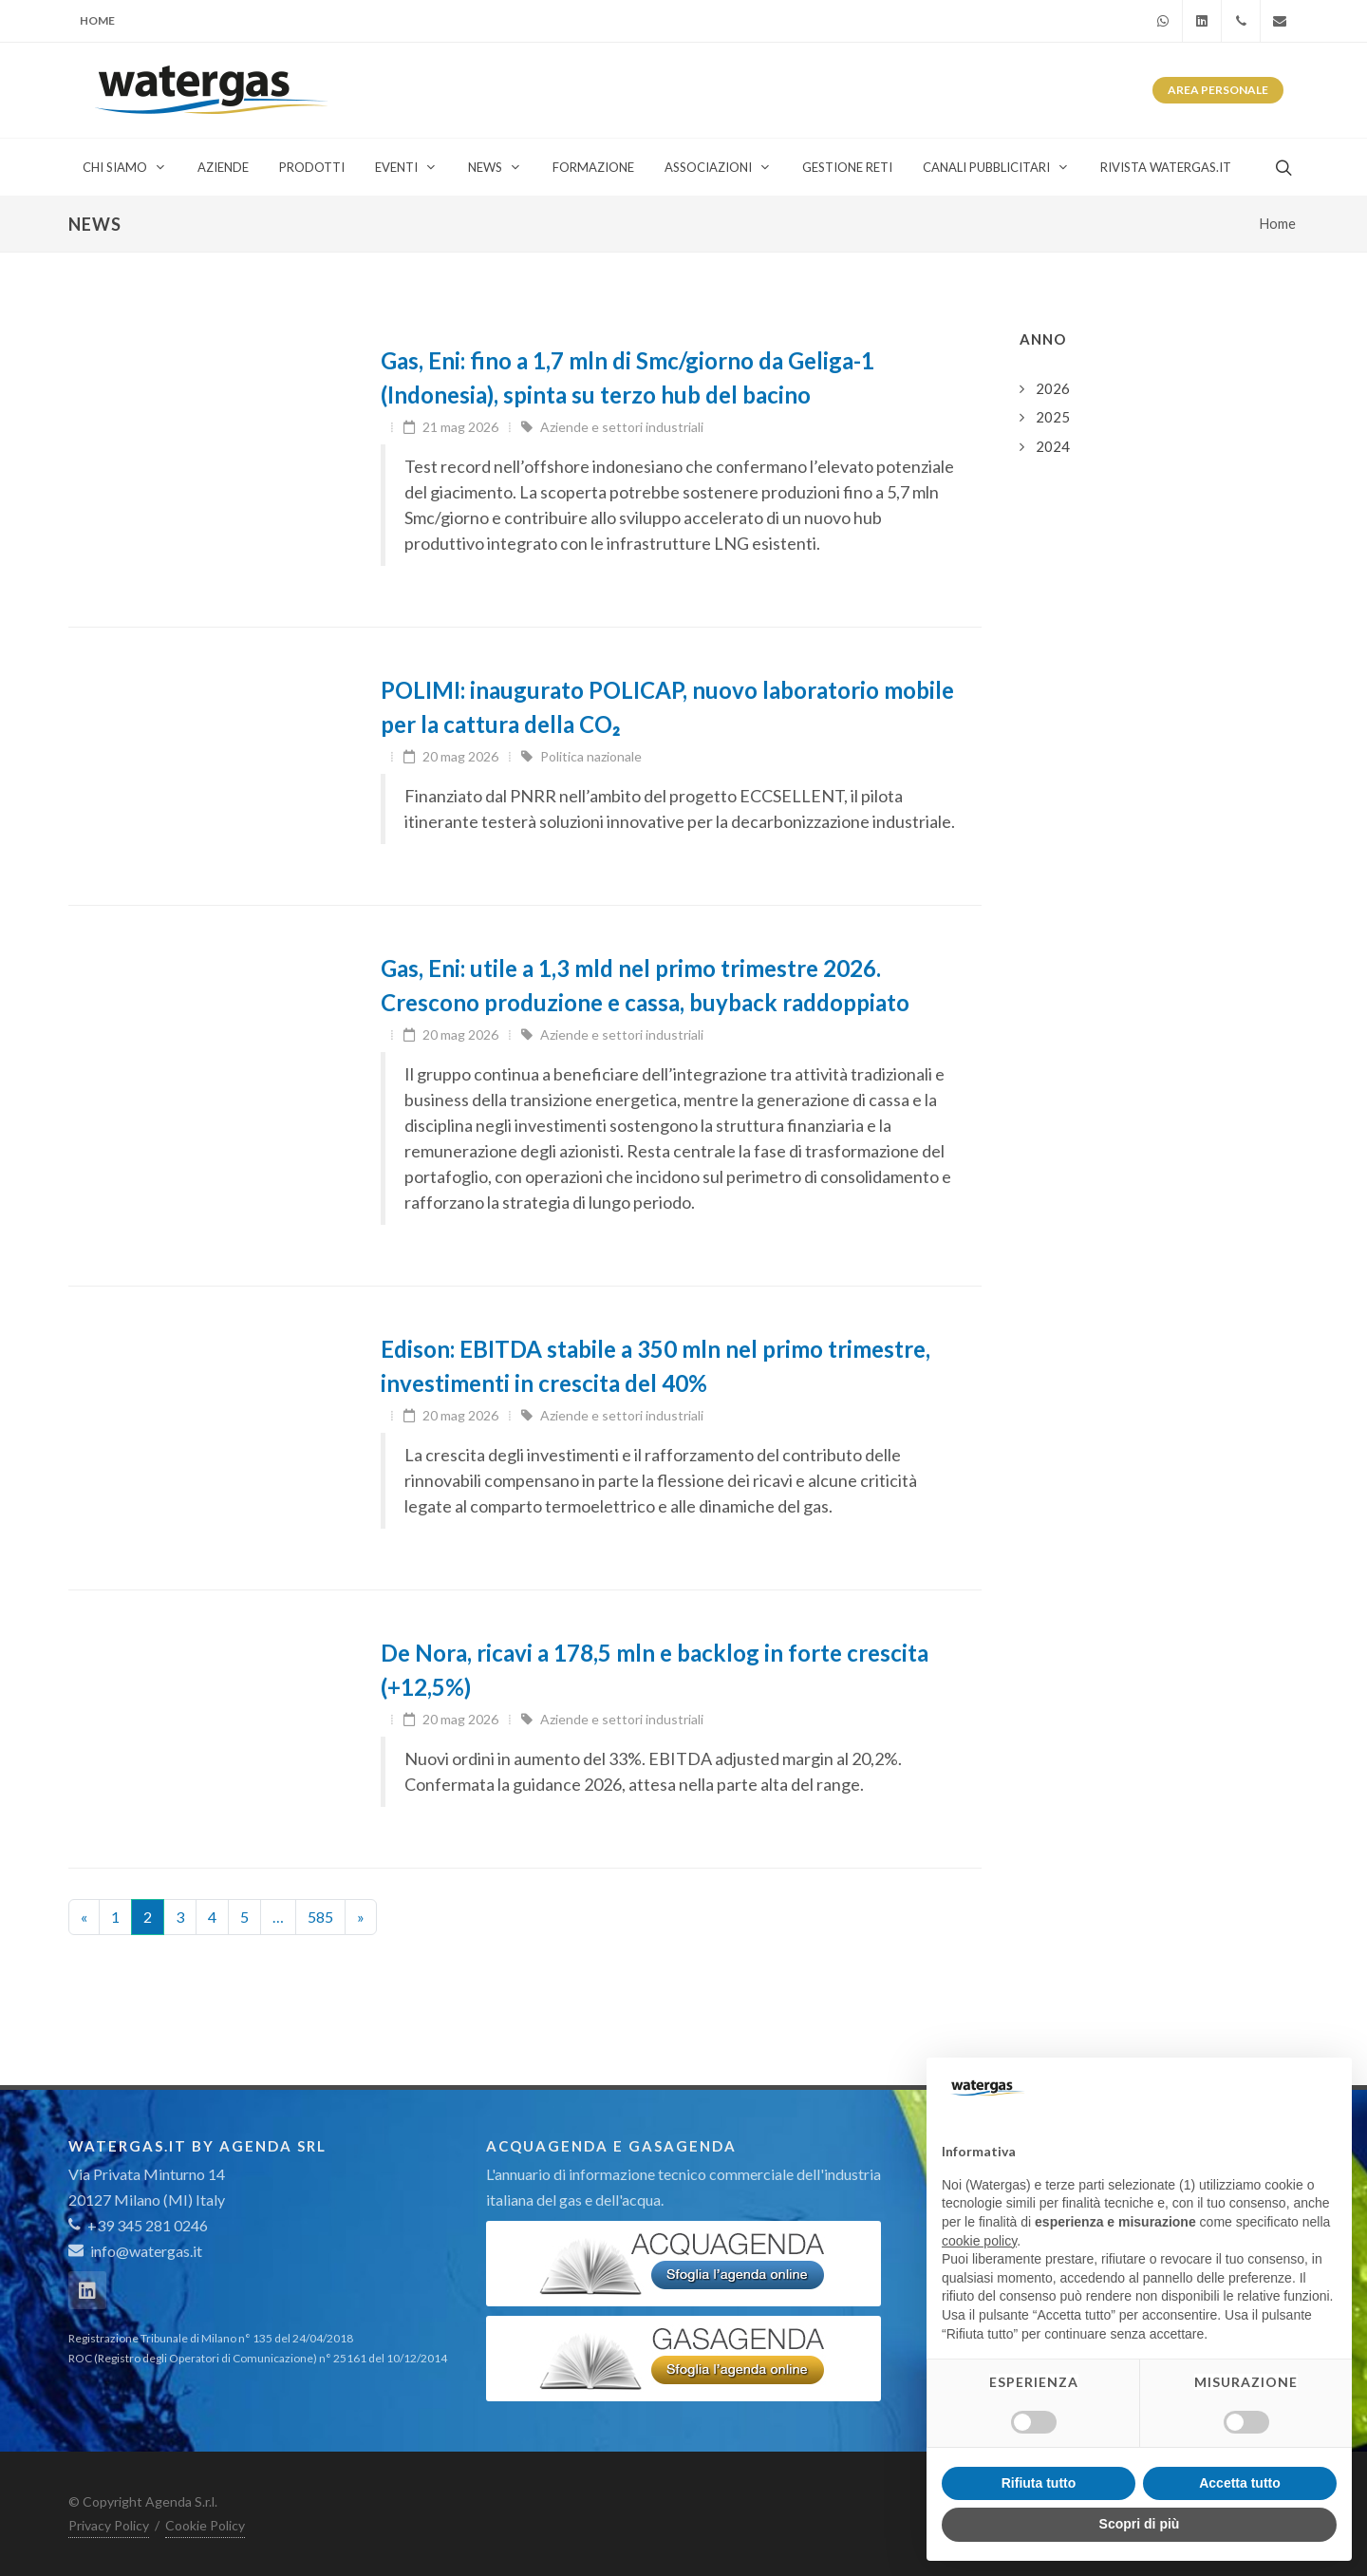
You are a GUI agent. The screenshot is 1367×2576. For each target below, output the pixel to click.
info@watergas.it (146, 2251)
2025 (1053, 416)
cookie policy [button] (979, 2240)
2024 (1053, 446)
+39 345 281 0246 (138, 2225)
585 (320, 1917)
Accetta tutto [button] (1240, 2483)
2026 (1053, 388)
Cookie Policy (205, 2525)
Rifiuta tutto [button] (1039, 2483)
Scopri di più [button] (1139, 2523)
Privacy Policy (108, 2525)
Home (97, 20)
